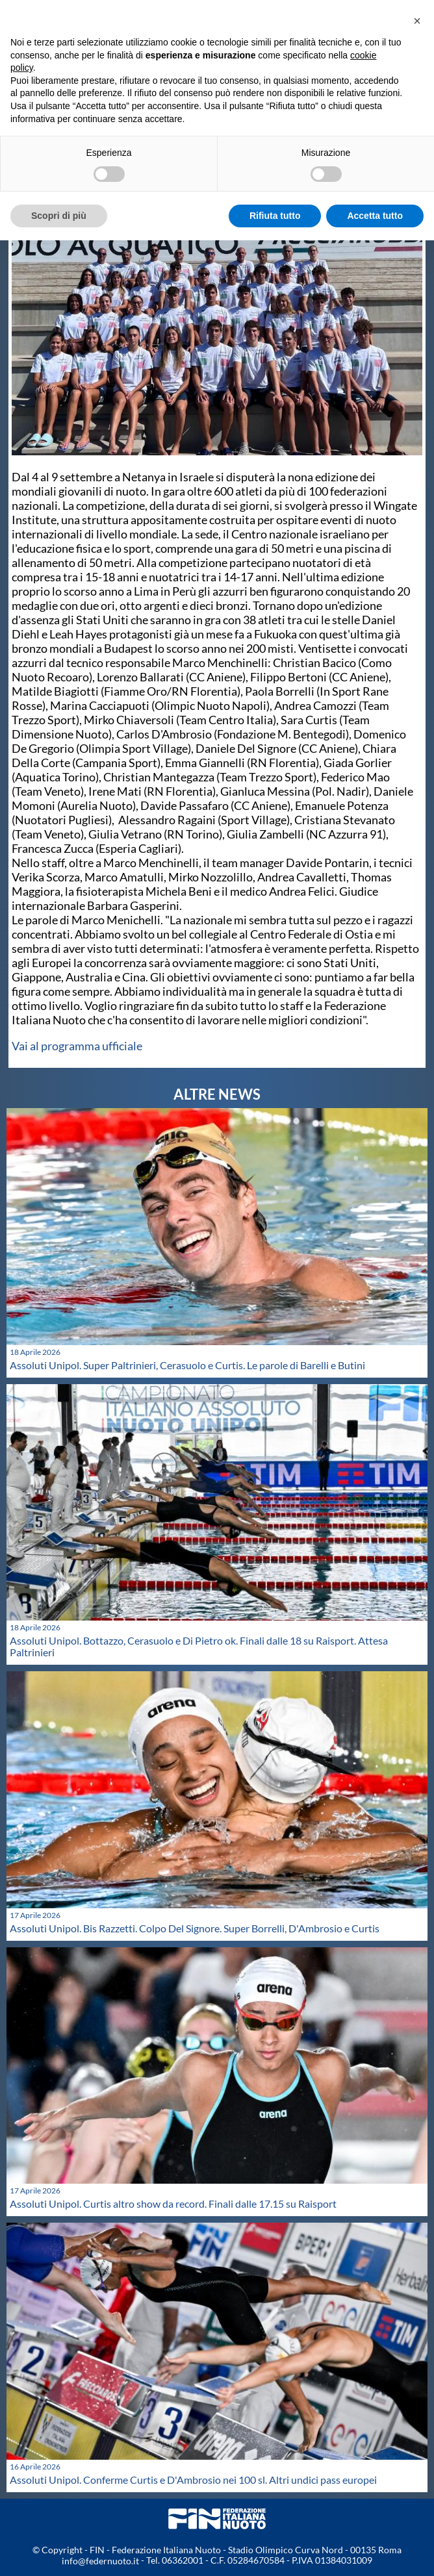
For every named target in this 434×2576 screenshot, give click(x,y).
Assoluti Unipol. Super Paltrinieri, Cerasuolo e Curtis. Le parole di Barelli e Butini (187, 1365)
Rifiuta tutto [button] (275, 215)
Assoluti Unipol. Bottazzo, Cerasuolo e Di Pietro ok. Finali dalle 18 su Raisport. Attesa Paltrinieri (199, 1646)
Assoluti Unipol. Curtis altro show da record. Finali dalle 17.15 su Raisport (173, 2203)
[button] (417, 20)
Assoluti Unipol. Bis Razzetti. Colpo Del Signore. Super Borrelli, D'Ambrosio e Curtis (194, 1928)
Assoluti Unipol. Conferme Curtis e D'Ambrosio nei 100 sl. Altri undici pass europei (193, 2479)
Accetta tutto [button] (375, 215)
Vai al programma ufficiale (77, 1046)
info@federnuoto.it (100, 2560)
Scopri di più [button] (58, 215)
